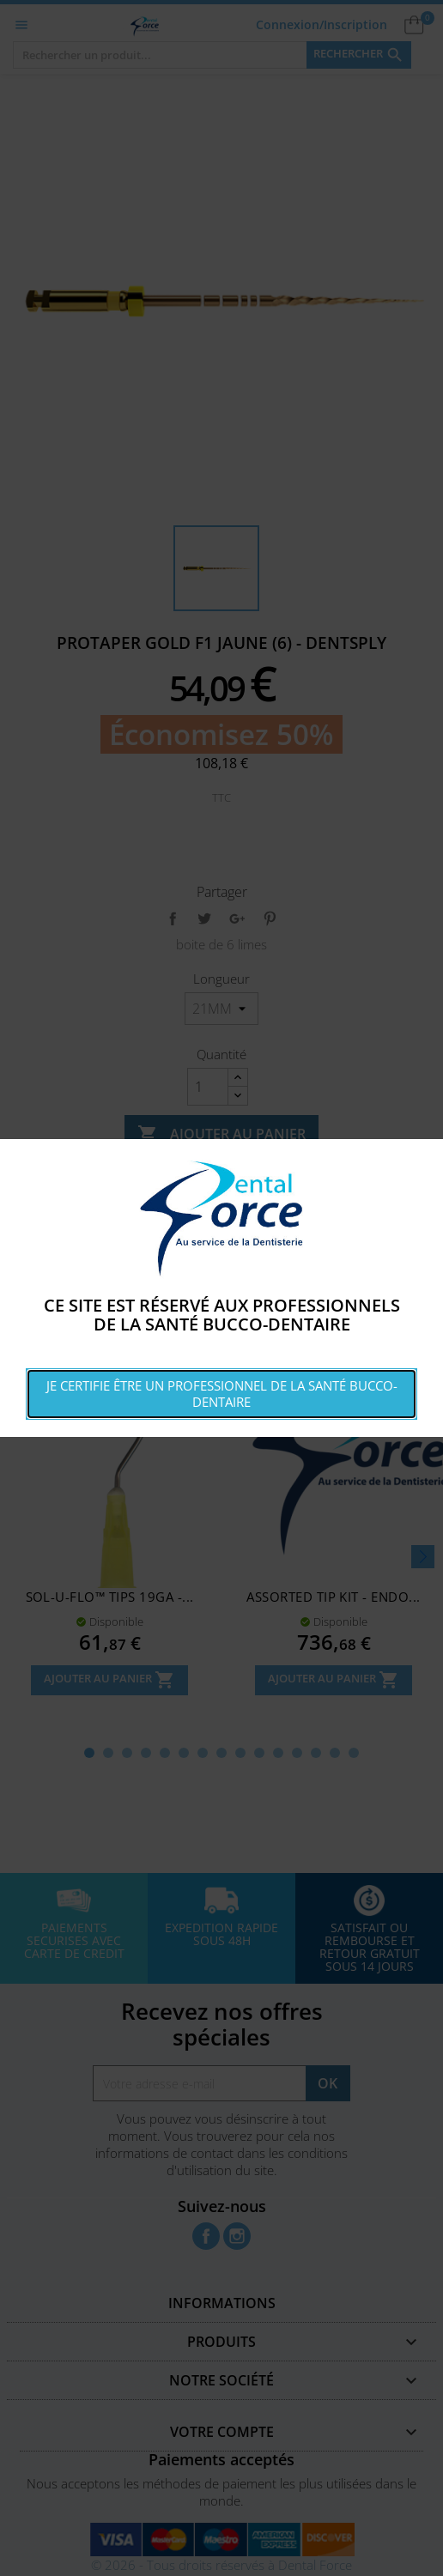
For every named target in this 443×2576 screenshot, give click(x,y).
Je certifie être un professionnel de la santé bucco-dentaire (221, 1393)
